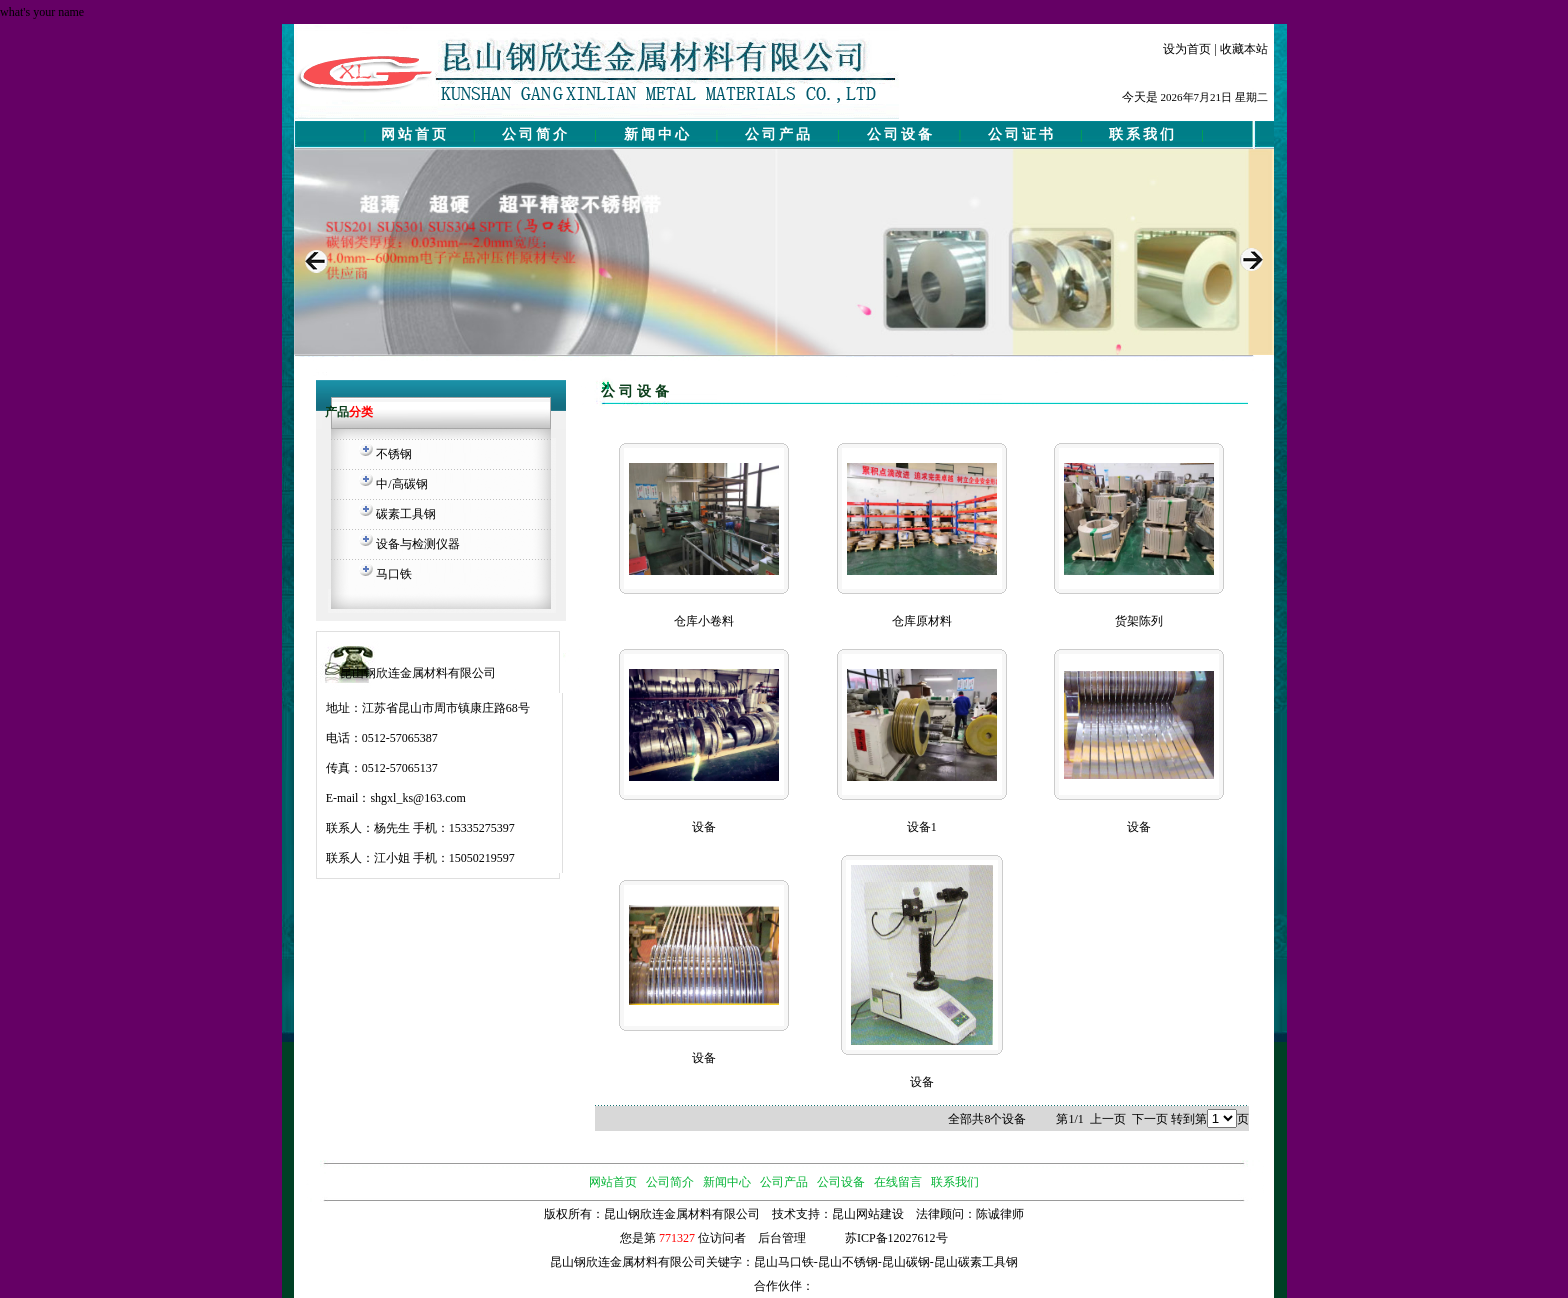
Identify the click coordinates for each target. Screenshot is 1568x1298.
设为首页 (1187, 49)
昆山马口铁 (784, 1262)
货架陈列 (1139, 621)
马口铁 (394, 574)
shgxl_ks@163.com (417, 798)
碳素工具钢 (406, 514)
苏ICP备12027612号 (896, 1238)
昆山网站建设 (868, 1214)
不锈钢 (394, 454)
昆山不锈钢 (848, 1262)
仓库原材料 (922, 621)
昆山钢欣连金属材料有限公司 (628, 1262)
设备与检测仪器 (418, 544)
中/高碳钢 (401, 484)
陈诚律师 (1000, 1214)
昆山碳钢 (906, 1262)
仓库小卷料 (704, 621)
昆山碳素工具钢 (976, 1262)
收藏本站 (1244, 49)
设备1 (922, 827)
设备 (704, 827)
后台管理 (782, 1238)
